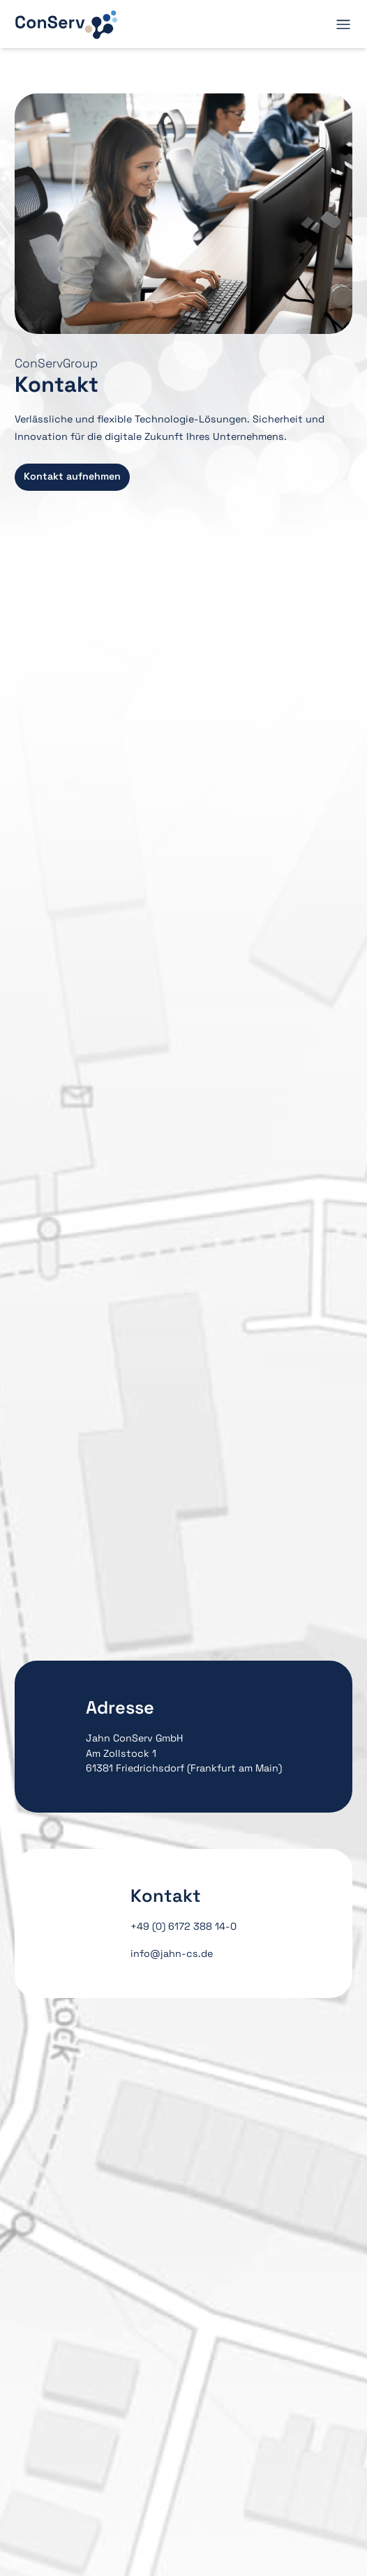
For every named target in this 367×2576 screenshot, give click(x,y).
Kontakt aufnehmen (72, 476)
